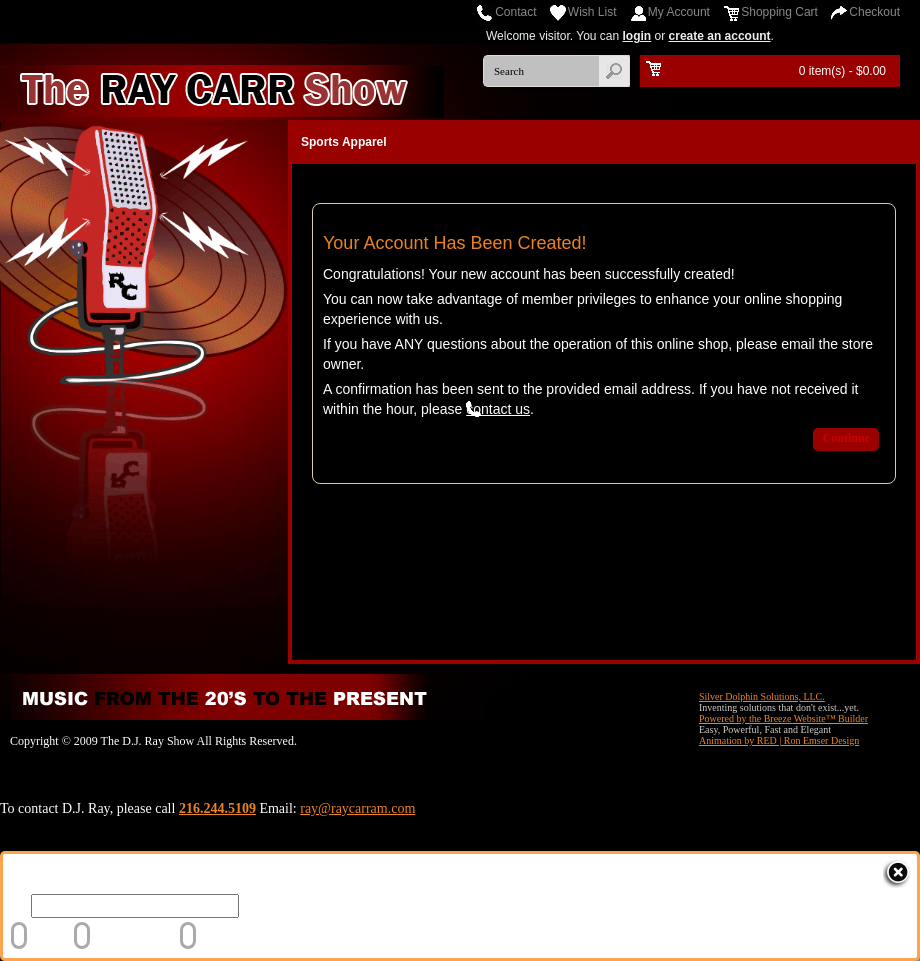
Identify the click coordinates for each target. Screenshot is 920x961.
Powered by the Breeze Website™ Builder (783, 718)
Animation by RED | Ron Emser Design (779, 740)
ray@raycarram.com (357, 808)
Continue (846, 438)
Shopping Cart (779, 12)
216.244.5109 (217, 808)
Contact (515, 12)
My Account (679, 12)
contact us (498, 409)
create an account (720, 36)
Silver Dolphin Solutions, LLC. (762, 696)
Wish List (592, 12)
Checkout (874, 12)
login (637, 36)
